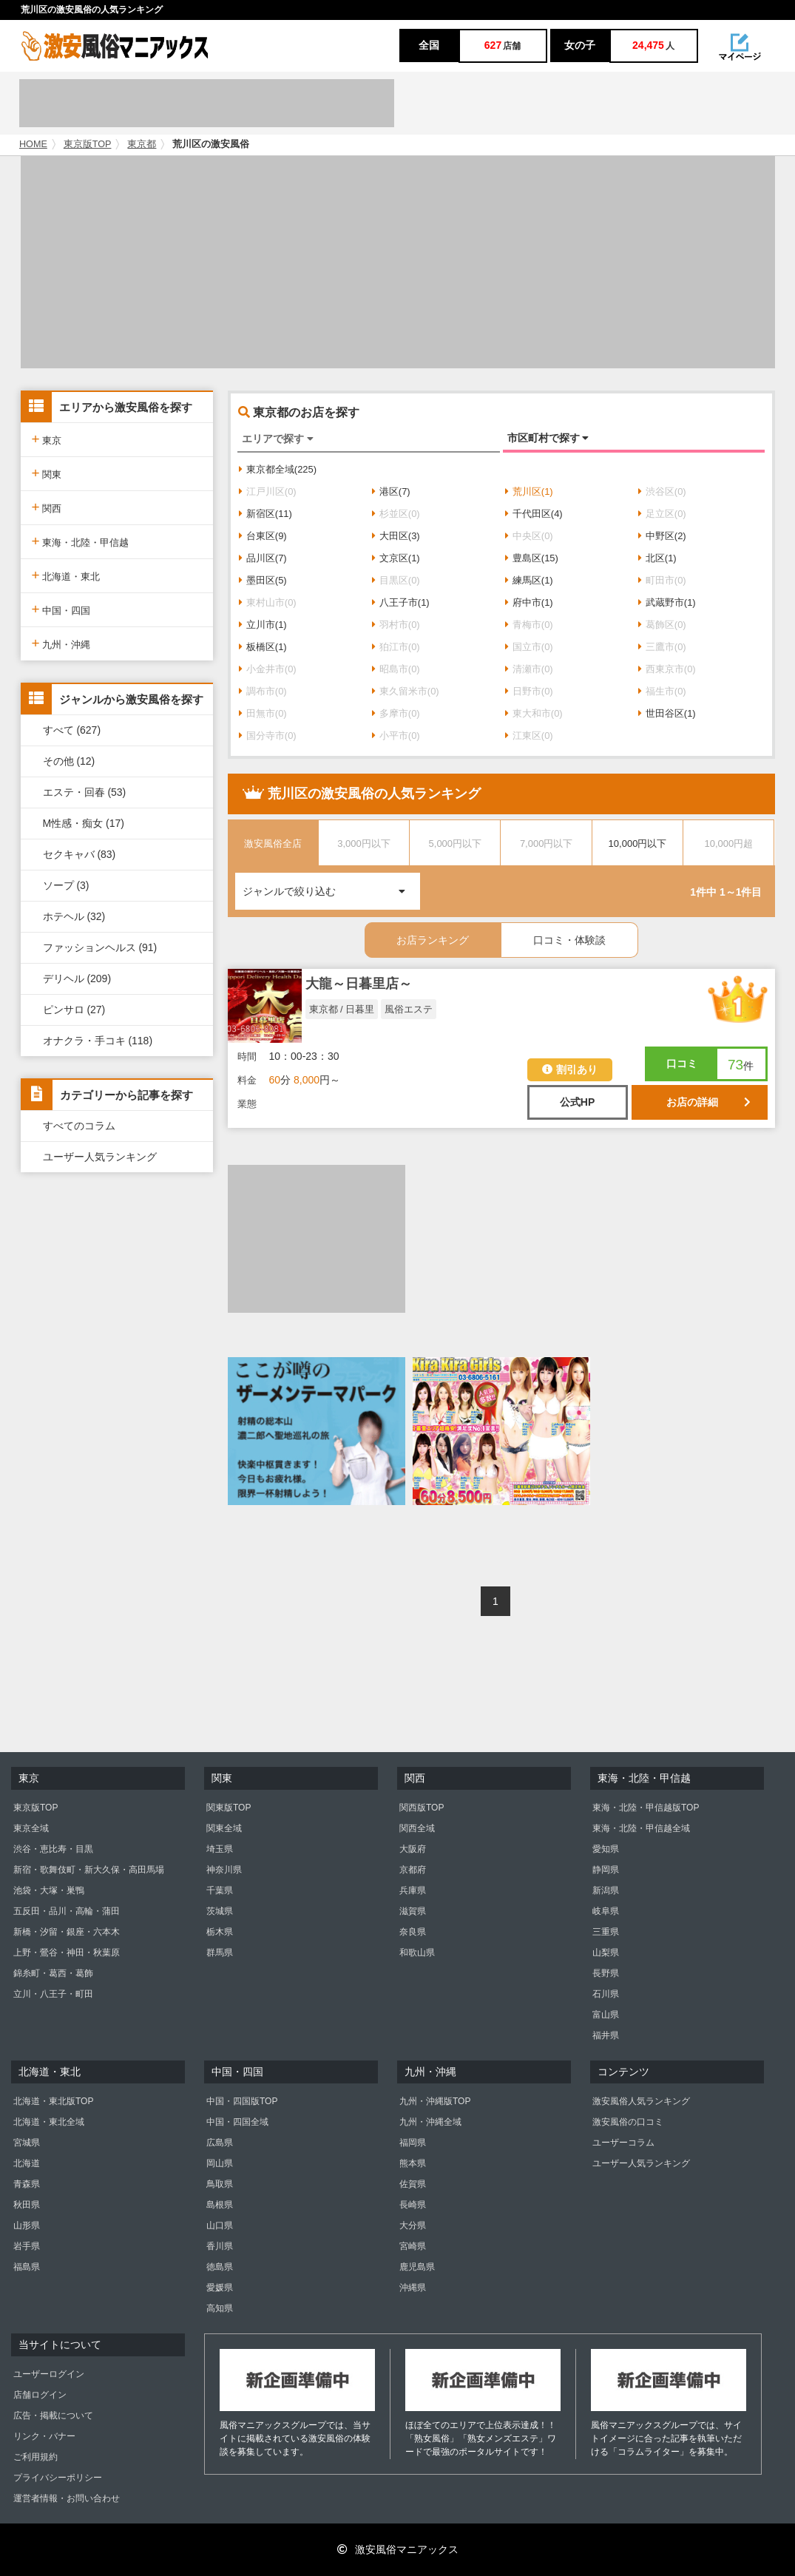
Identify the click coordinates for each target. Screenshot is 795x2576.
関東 (47, 473)
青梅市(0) (529, 624)
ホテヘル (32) (74, 916)
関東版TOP (228, 1807)
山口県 (219, 2225)
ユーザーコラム (623, 2142)
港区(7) (391, 491)
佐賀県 (412, 2184)
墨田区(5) (263, 580)
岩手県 (26, 2246)
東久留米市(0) (405, 691)
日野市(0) (529, 691)
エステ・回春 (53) (84, 792)
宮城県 (26, 2142)
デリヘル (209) (77, 978)
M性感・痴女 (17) (83, 823)
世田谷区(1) (667, 713)
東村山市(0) (268, 602)
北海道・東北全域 (48, 2122)
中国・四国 (61, 609)
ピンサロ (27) (74, 1009)
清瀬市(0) (529, 669)
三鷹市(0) (662, 646)
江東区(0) (529, 735)
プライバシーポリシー (57, 2477)
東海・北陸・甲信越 (80, 541)
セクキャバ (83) (79, 854)
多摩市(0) (396, 713)
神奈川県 (224, 1870)
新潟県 (605, 1890)
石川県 (605, 1994)
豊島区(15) (531, 558)
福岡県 (412, 2142)
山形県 (26, 2225)
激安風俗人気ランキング (641, 2101)
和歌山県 (417, 1952)
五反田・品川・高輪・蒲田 (66, 1911)
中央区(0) (529, 535)
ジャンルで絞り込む (331, 885)
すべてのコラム (79, 1126)
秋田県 (26, 2205)
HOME (33, 144)
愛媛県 (219, 2287)
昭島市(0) (396, 669)
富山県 (605, 2014)
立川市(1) (263, 624)
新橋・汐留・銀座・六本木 (66, 1932)
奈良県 (412, 1932)
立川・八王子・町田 (53, 1994)
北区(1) (657, 558)
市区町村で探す (548, 438)
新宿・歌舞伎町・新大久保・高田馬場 (88, 1870)
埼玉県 (219, 1849)
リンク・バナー (44, 2436)
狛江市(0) (396, 646)
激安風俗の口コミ (627, 2122)
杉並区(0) (396, 513)
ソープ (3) (66, 885)
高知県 (219, 2308)
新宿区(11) (265, 513)
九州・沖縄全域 (430, 2122)
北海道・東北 (66, 575)
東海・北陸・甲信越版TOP (645, 1807)
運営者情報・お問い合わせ (66, 2498)
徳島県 (219, 2267)
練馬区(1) (529, 580)
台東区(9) (263, 535)
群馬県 (219, 1952)
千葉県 (219, 1890)
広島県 (219, 2142)
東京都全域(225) (278, 469)
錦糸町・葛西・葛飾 (53, 1973)
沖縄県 (412, 2287)
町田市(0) (662, 580)
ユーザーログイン (48, 2374)
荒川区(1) (529, 491)
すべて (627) (72, 730)
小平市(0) (396, 735)
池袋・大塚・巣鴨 (48, 1890)
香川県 (219, 2246)
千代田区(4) (534, 513)
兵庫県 (412, 1890)
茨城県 (219, 1911)
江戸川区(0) (268, 491)
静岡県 (605, 1870)
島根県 (219, 2205)
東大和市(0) (534, 713)
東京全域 (31, 1828)
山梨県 (605, 1952)
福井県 (605, 2035)
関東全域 (224, 1828)
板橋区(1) (263, 646)
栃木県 (219, 1932)
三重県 (605, 1932)
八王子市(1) (401, 602)
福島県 (26, 2267)
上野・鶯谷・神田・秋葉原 (66, 1952)
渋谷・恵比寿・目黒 (53, 1849)
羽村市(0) (396, 624)
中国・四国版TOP (241, 2101)
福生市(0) (662, 691)
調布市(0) (263, 691)
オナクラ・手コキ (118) (98, 1041)
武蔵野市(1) (667, 602)
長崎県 (412, 2205)
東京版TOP (88, 144)
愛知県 (605, 1849)
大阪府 (412, 1849)
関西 (47, 507)
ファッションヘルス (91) (100, 947)
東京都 (141, 144)
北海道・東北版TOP (53, 2101)
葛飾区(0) (662, 624)
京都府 (412, 1870)
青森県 (26, 2184)
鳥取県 (219, 2184)
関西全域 (417, 1828)
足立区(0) (662, 513)
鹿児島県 (417, 2267)
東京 (47, 439)
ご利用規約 (35, 2457)
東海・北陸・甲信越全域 (641, 1828)
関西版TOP (421, 1807)
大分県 (412, 2225)
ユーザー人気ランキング (100, 1157)
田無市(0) (263, 713)
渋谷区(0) (662, 491)
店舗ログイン (40, 2395)
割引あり (570, 1069)
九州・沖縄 (61, 643)
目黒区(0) (396, 580)
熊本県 (412, 2163)
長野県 (605, 1973)
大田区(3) (396, 535)
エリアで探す (278, 438)
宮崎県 (412, 2246)
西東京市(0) (667, 669)
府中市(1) (529, 602)
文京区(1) (396, 558)
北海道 (26, 2163)
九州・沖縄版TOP (434, 2101)
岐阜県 (605, 1911)
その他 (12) (69, 761)
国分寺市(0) (268, 735)
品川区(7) (263, 558)
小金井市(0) (268, 669)
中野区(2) (662, 535)
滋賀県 (412, 1911)
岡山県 (219, 2163)
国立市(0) (529, 646)
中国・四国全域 (237, 2122)
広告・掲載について (53, 2415)
